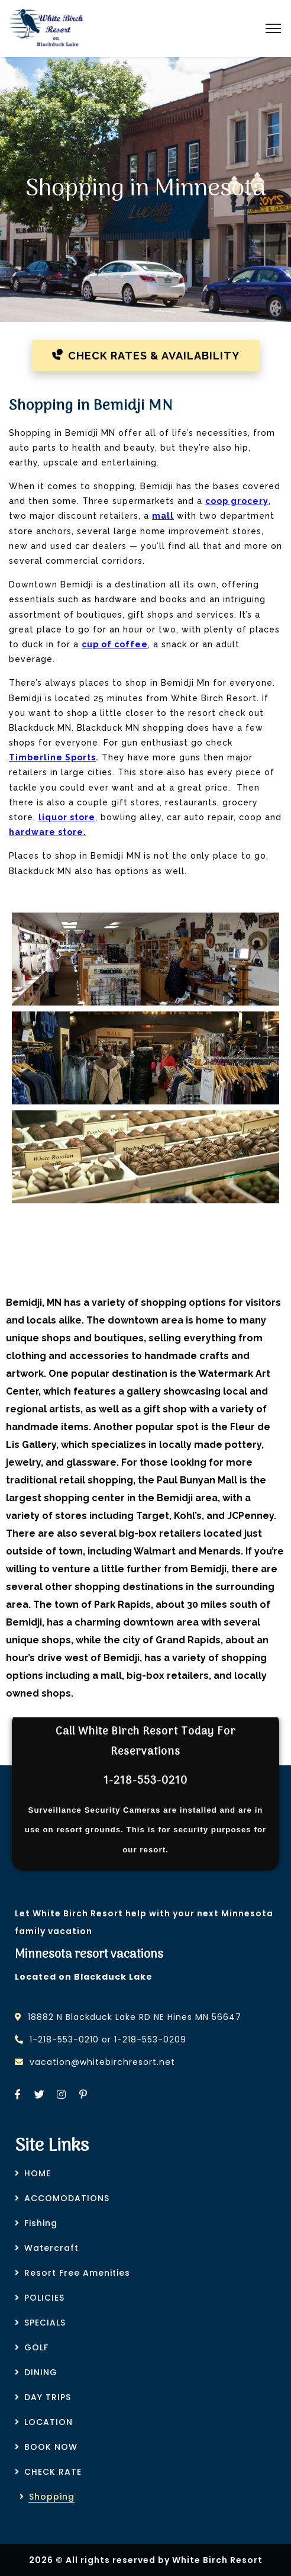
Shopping (52, 2497)
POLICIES (44, 2298)
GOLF (36, 2347)
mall (163, 516)
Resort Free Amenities (77, 2273)
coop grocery (237, 501)
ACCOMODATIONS (66, 2198)
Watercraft (51, 2248)
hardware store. (47, 832)
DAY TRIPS (47, 2397)
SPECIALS (45, 2322)
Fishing (40, 2223)
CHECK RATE (53, 2472)
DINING (40, 2372)
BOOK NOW (50, 2447)
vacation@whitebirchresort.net (102, 2062)
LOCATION (48, 2422)
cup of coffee (115, 644)
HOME (37, 2173)
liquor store (66, 817)
